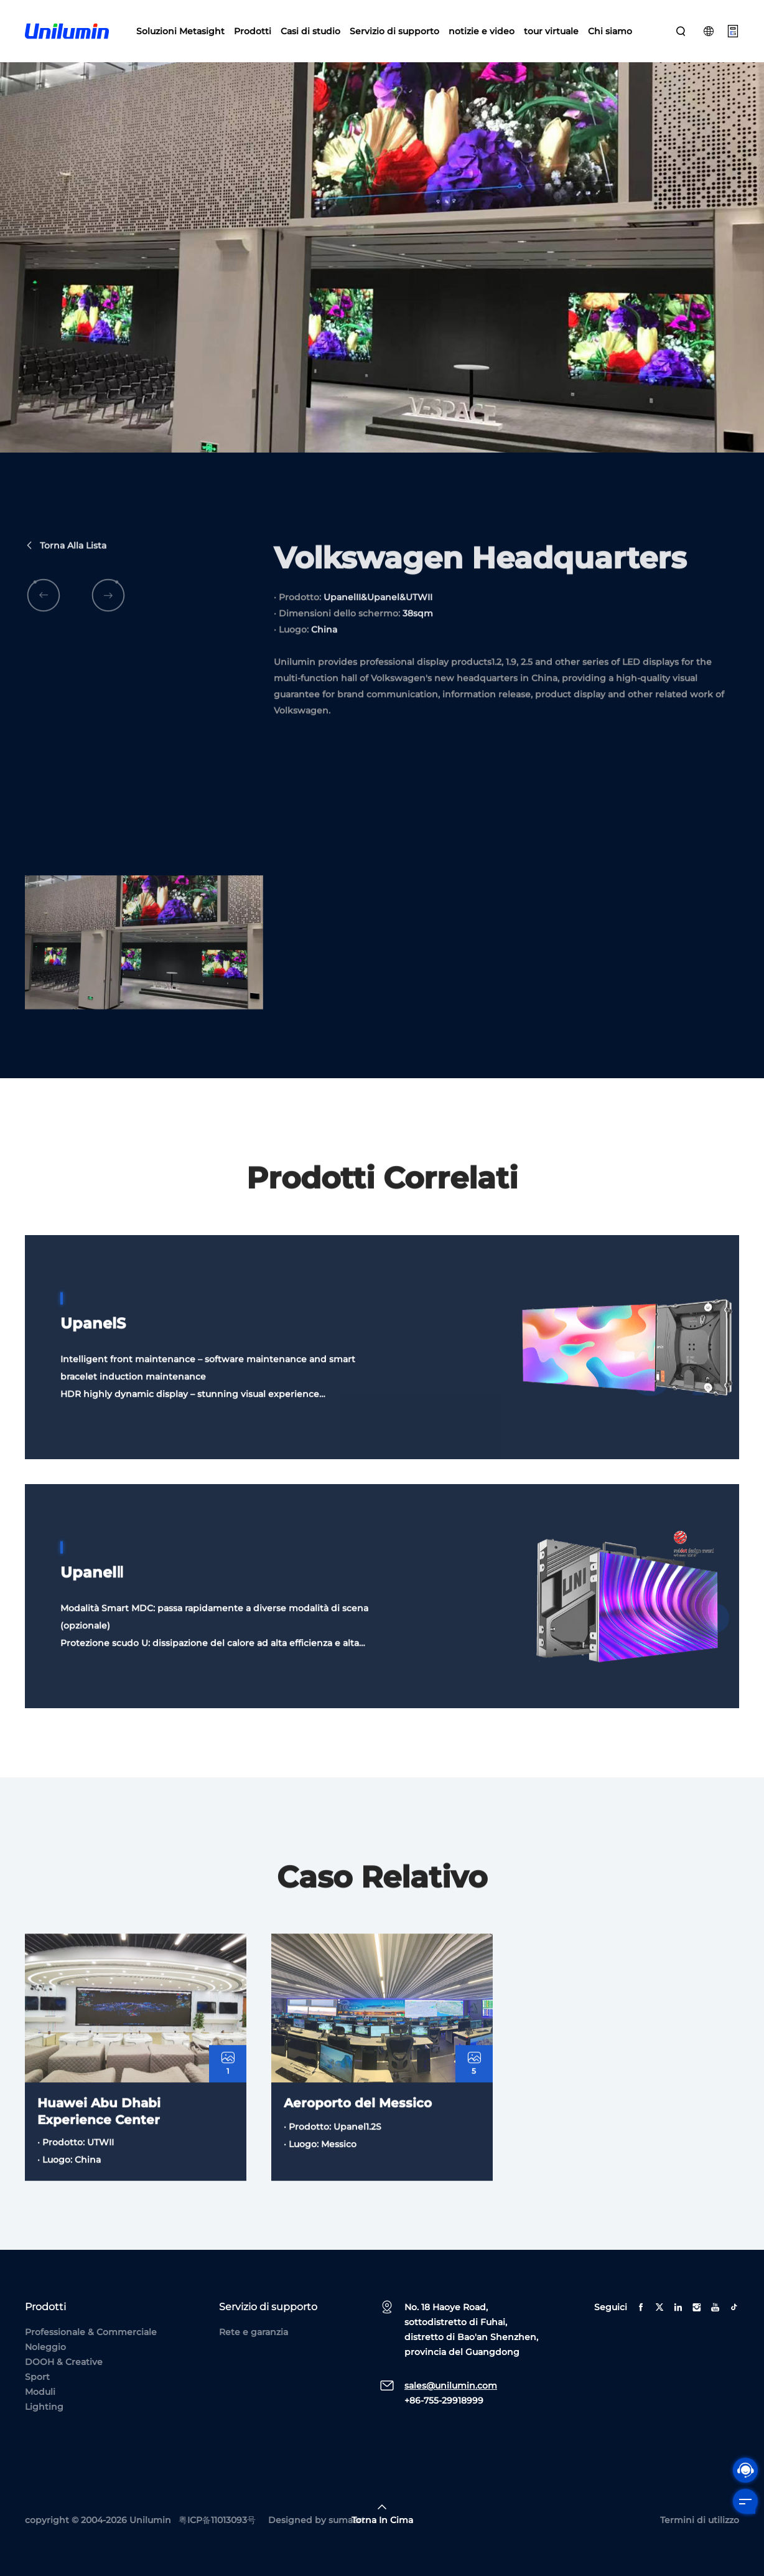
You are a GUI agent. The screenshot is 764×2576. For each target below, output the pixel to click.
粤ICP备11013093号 (217, 2520)
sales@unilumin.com (450, 2385)
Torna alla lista (65, 580)
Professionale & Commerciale (91, 2332)
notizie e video (482, 31)
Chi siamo (610, 31)
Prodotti (252, 31)
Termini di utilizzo (699, 2520)
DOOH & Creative (64, 2361)
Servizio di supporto (394, 31)
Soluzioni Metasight (180, 31)
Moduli (40, 2391)
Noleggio (45, 2347)
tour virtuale (551, 31)
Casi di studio (310, 31)
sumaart (346, 2520)
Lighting (44, 2406)
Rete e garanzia (253, 2332)
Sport (37, 2376)
